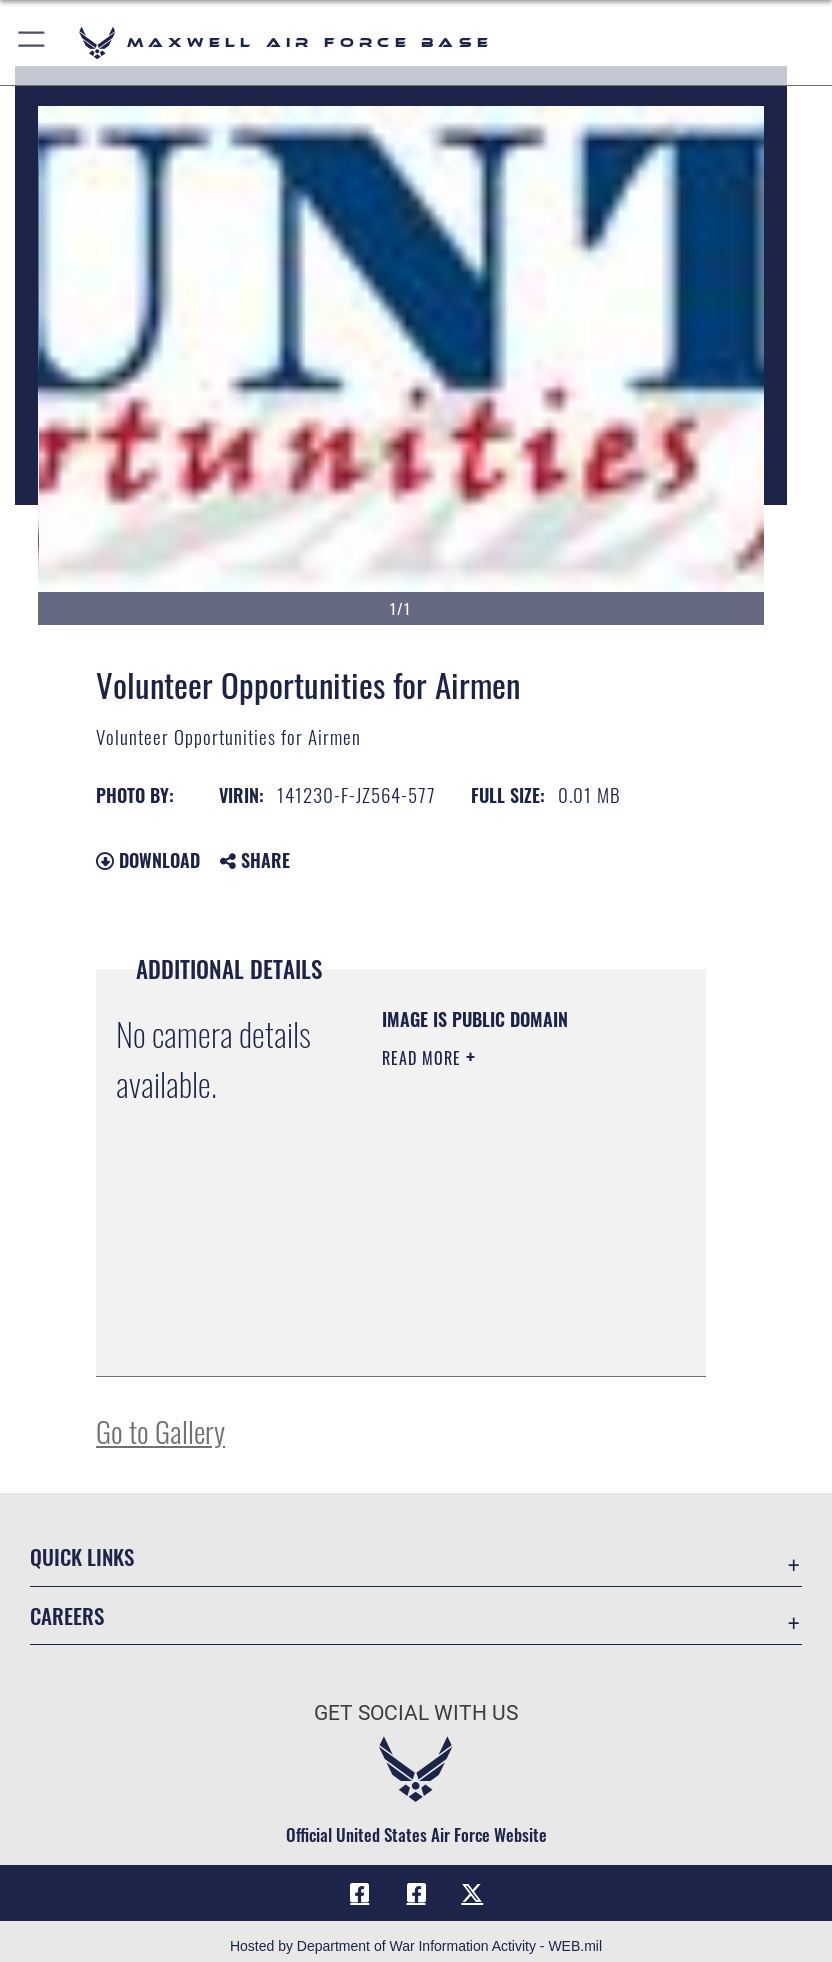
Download (148, 860)
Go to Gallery (160, 1430)
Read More (424, 1058)
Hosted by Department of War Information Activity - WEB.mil (416, 1946)
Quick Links (82, 1556)
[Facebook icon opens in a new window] (360, 1893)
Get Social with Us (416, 1713)
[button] (32, 42)
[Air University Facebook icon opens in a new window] (416, 1893)
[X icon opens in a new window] (472, 1893)
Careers (67, 1615)
